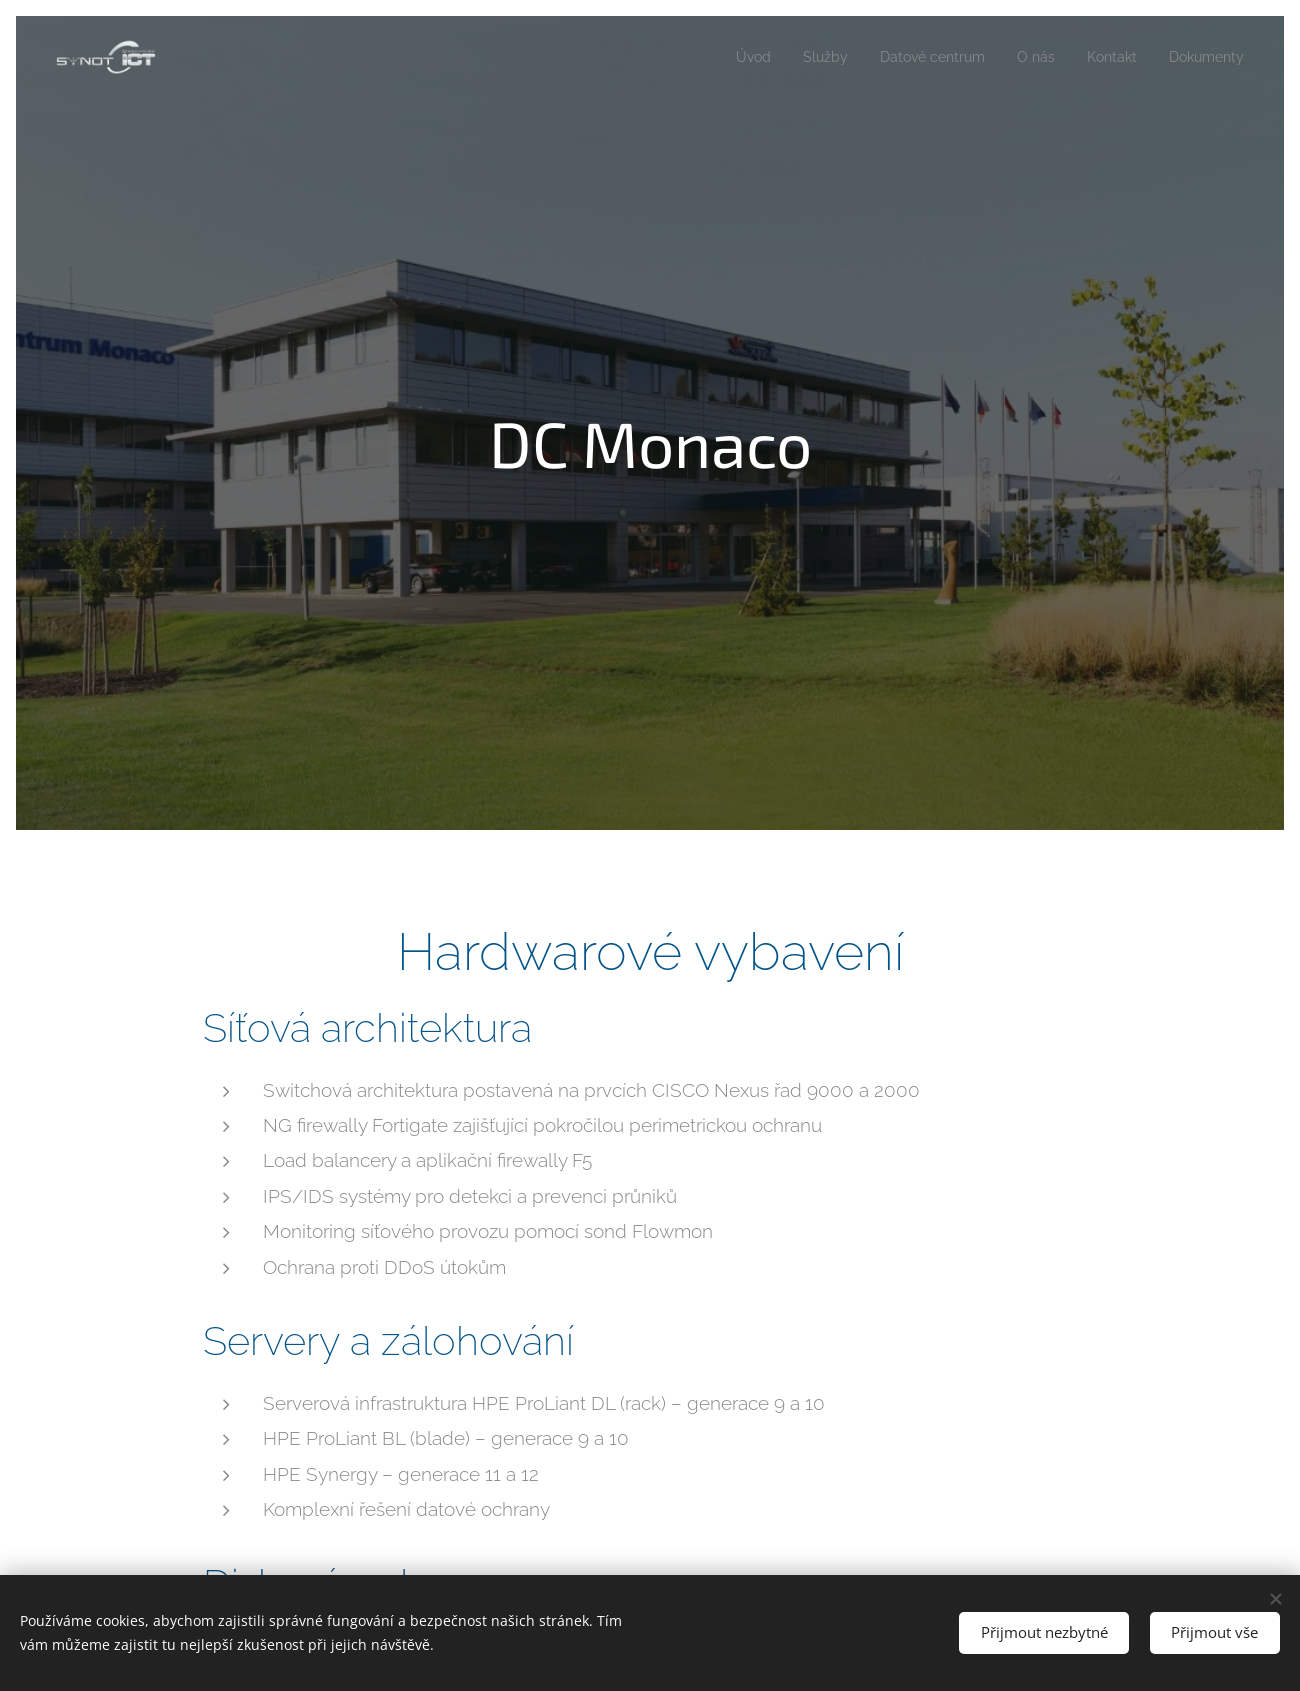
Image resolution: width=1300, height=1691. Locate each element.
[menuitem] (728, 57)
